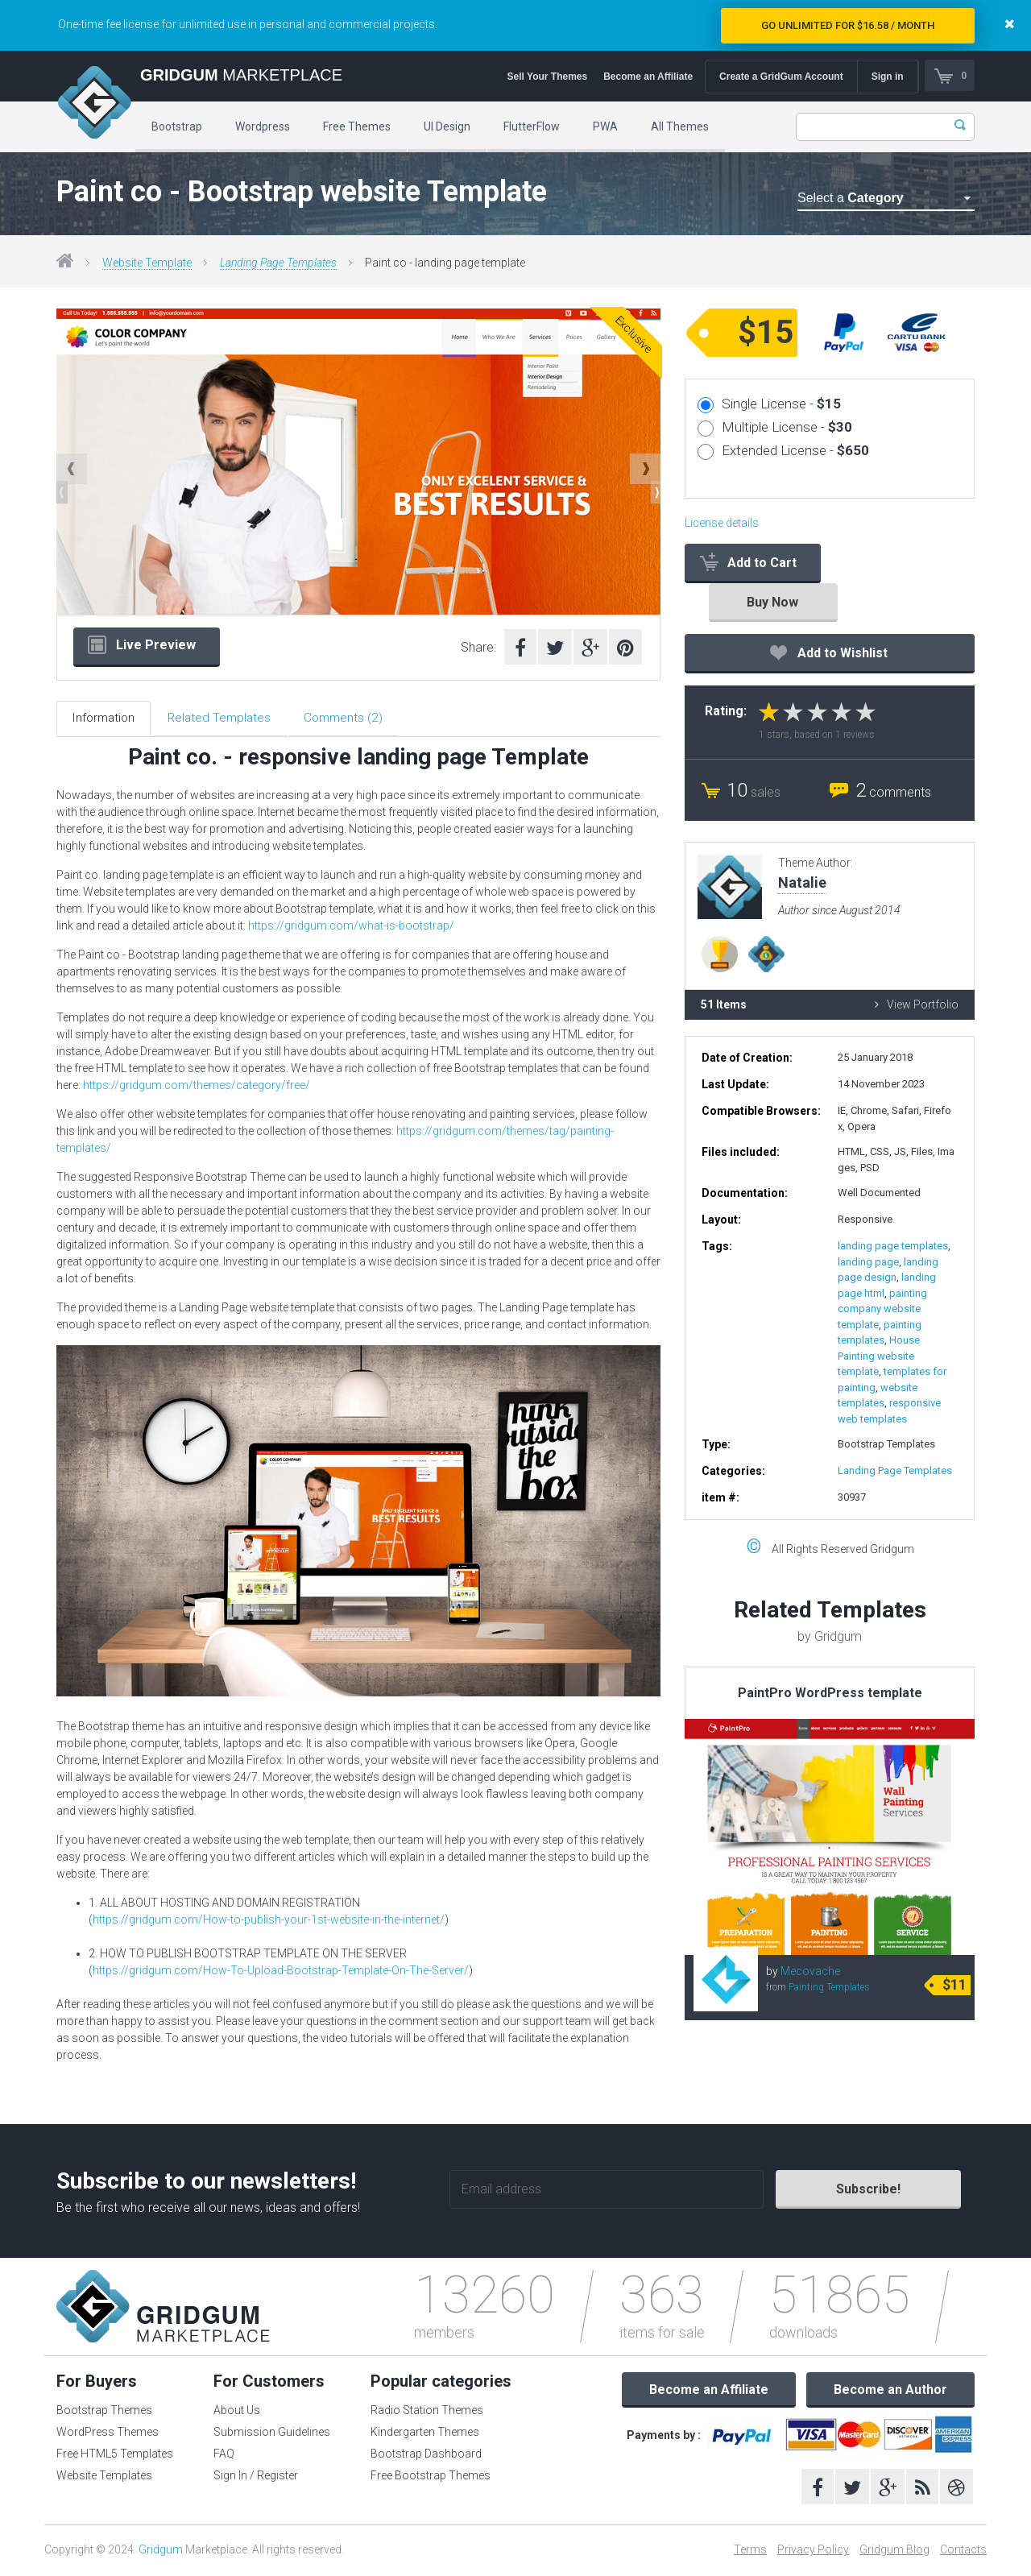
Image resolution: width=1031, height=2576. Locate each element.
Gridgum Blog (894, 2551)
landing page (868, 1262)
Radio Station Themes (427, 2411)
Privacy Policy (813, 2551)
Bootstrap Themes (104, 2411)
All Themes (680, 126)
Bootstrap (176, 126)
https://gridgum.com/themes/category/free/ (196, 1086)
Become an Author (890, 2391)
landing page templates (893, 1246)
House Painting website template (879, 1355)
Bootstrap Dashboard (426, 2455)
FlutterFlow (531, 126)
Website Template (147, 262)
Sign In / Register (255, 2476)
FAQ (223, 2455)
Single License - (781, 404)
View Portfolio (917, 1004)
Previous (71, 468)
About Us (236, 2411)
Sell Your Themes (547, 76)
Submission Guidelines (271, 2433)
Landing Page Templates (278, 262)
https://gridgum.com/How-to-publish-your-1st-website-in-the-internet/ (269, 1921)
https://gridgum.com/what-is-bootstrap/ (351, 927)
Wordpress (262, 126)
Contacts (963, 2551)
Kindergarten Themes (425, 2433)
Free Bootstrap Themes (431, 2476)
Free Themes (357, 126)
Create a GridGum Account (780, 76)
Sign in (887, 76)
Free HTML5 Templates (114, 2455)
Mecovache (810, 1971)
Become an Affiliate (647, 76)
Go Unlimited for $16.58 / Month (847, 25)
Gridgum (161, 2551)
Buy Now (772, 602)
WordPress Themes (107, 2433)
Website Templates (104, 2476)
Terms (750, 2551)
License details (722, 522)
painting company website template (882, 1309)
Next (645, 468)
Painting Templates (829, 1987)
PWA (605, 126)
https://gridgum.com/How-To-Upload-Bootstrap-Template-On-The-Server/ (281, 1971)
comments (893, 792)
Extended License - (795, 450)
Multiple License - (787, 427)
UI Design (447, 126)
